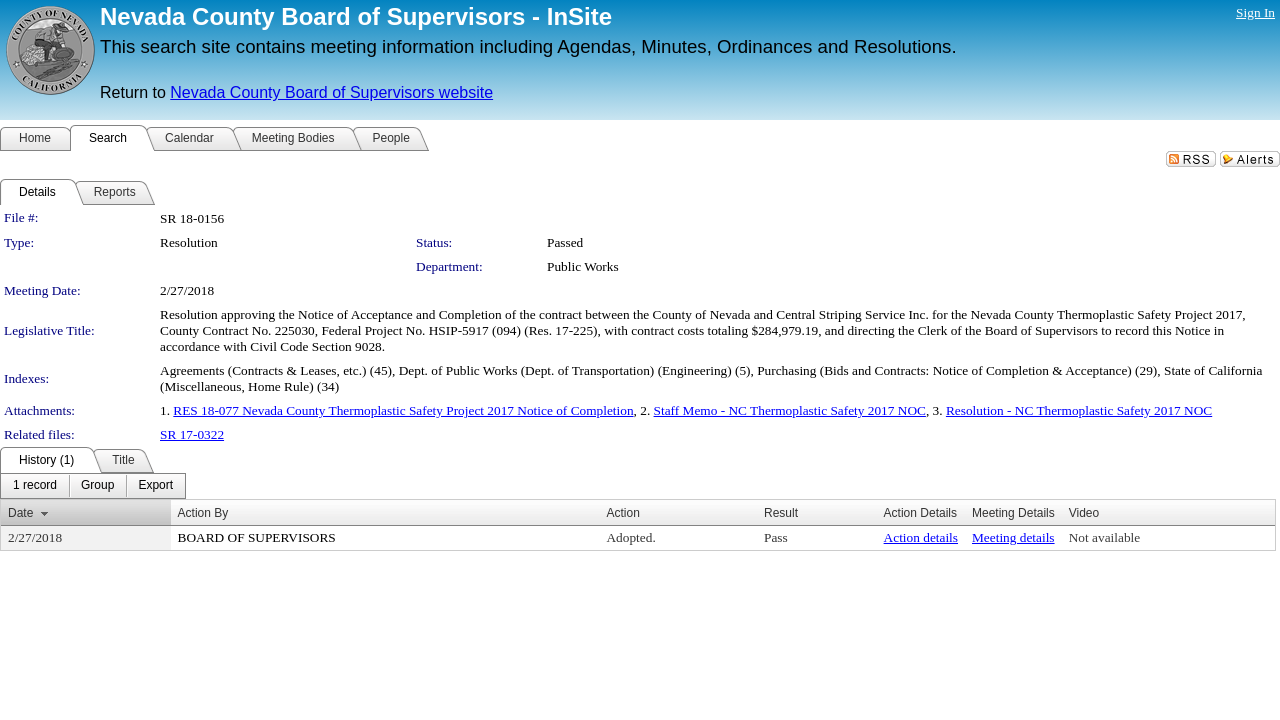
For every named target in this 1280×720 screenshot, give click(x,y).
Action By (203, 513)
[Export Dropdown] (155, 486)
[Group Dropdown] (97, 486)
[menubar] (93, 486)
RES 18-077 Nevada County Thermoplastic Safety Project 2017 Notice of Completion (403, 410)
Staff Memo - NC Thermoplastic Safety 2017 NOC (790, 410)
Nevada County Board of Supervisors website (331, 92)
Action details (921, 537)
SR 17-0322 (192, 434)
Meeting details (1013, 537)
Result (781, 513)
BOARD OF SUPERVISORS (257, 537)
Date (20, 513)
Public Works (583, 266)
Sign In (1255, 12)
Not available (1104, 537)
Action (622, 513)
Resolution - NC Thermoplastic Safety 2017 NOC (1079, 410)
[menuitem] (35, 486)
